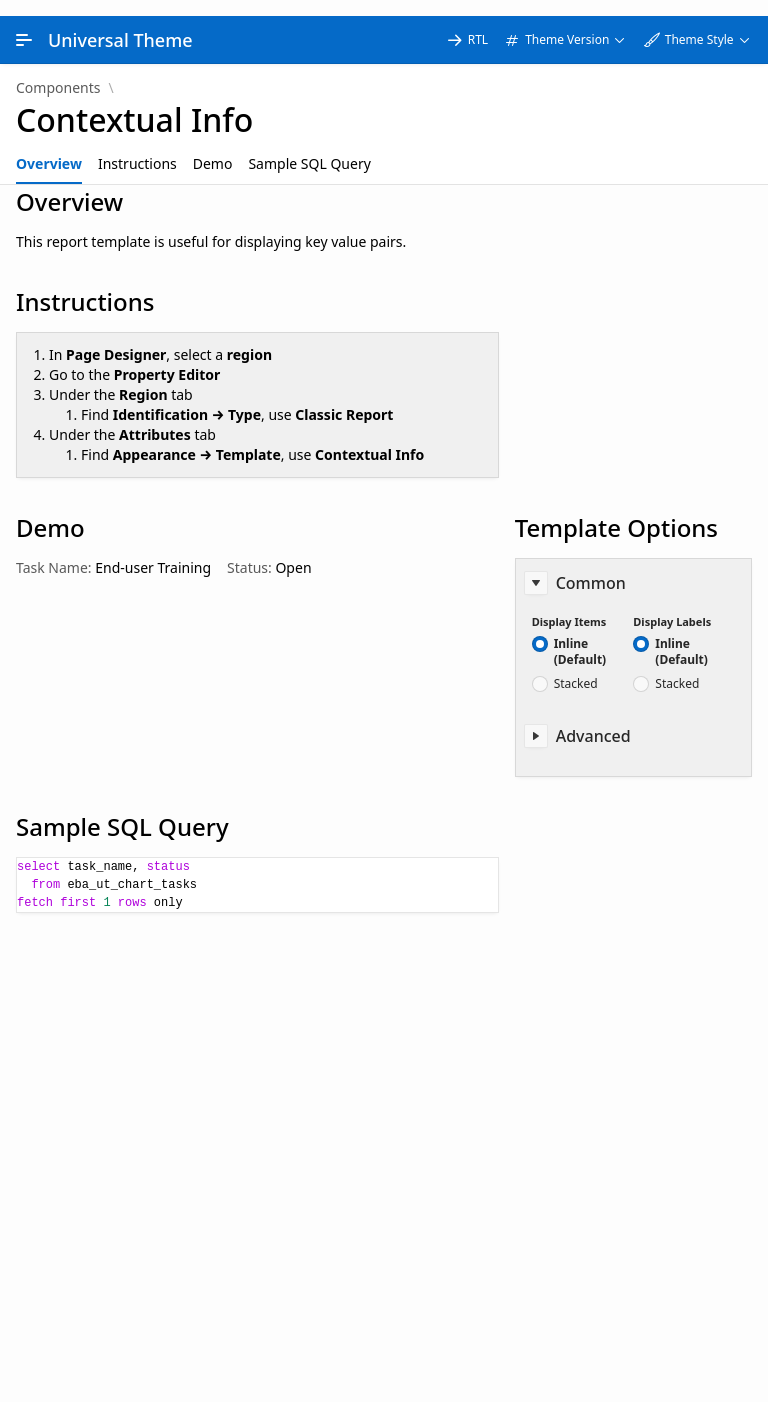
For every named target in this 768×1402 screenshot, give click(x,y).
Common (591, 567)
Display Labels (672, 605)
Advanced (593, 720)
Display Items (569, 605)
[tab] (49, 148)
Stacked (576, 668)
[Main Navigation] (24, 24)
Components (58, 72)
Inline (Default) (580, 636)
